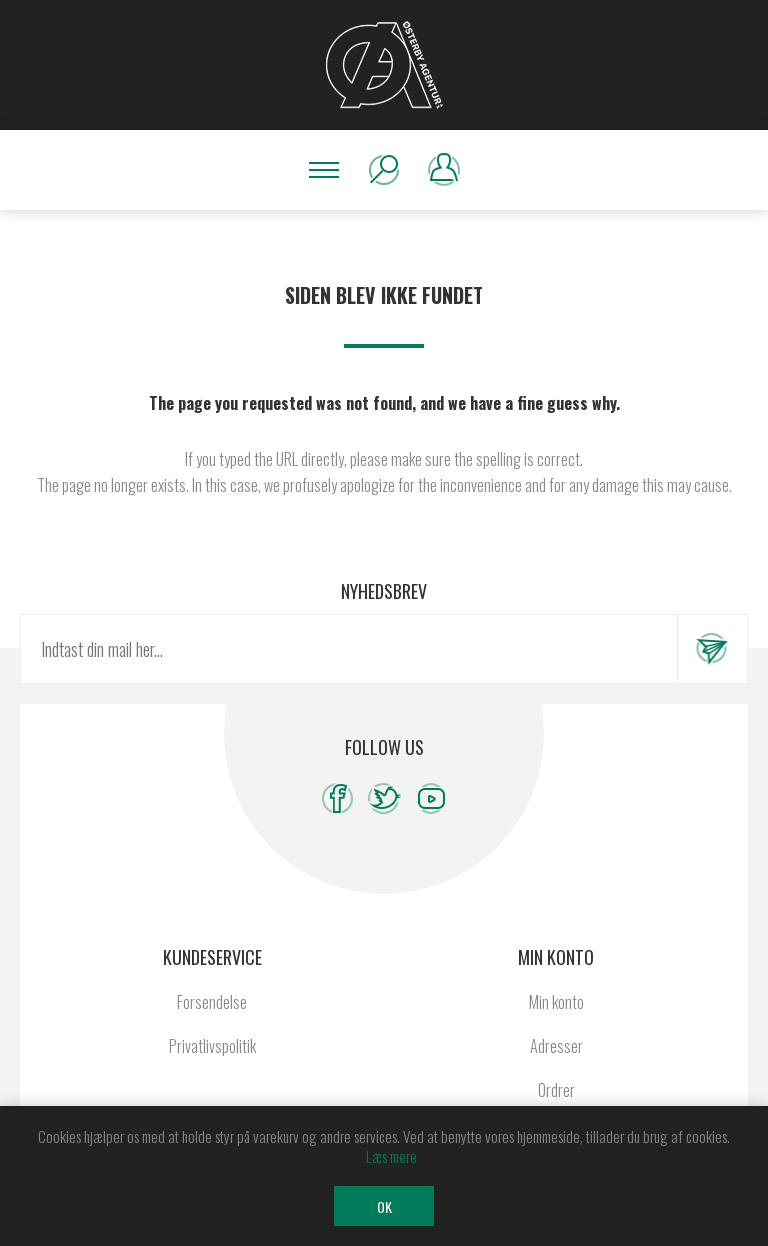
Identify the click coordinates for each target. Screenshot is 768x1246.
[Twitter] (384, 798)
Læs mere (391, 1156)
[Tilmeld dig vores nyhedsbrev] (349, 649)
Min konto (556, 1002)
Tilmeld (712, 649)
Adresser (556, 1046)
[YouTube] (431, 798)
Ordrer (556, 1090)
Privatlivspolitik (212, 1046)
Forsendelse (212, 1002)
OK (384, 1206)
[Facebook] (337, 798)
